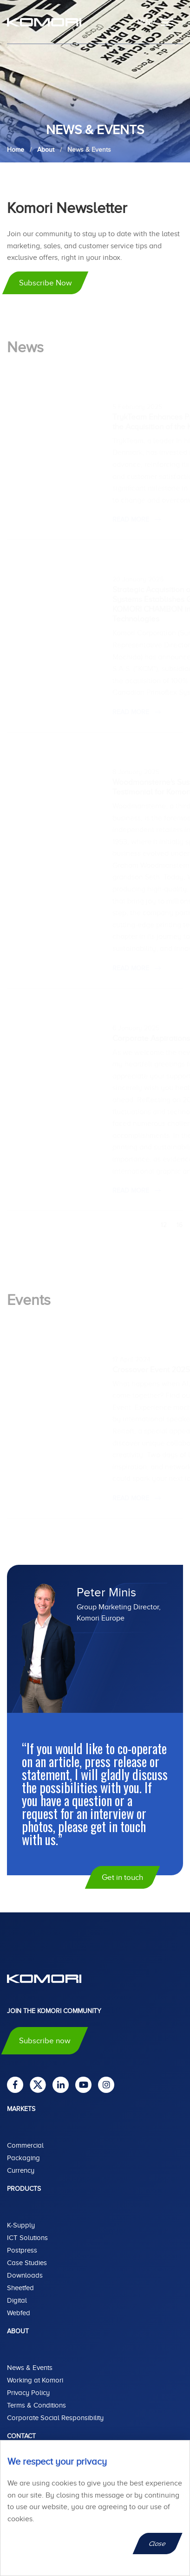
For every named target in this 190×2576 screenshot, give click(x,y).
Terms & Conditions (36, 2405)
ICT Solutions (27, 2237)
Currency (20, 2170)
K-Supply (21, 2225)
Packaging (23, 2158)
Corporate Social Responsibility (55, 2417)
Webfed (18, 2313)
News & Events (29, 2367)
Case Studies (27, 2262)
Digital (17, 2300)
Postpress (22, 2250)
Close (158, 2543)
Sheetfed (20, 2288)
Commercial (25, 2145)
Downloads (25, 2275)
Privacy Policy (28, 2392)
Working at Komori (35, 2380)
